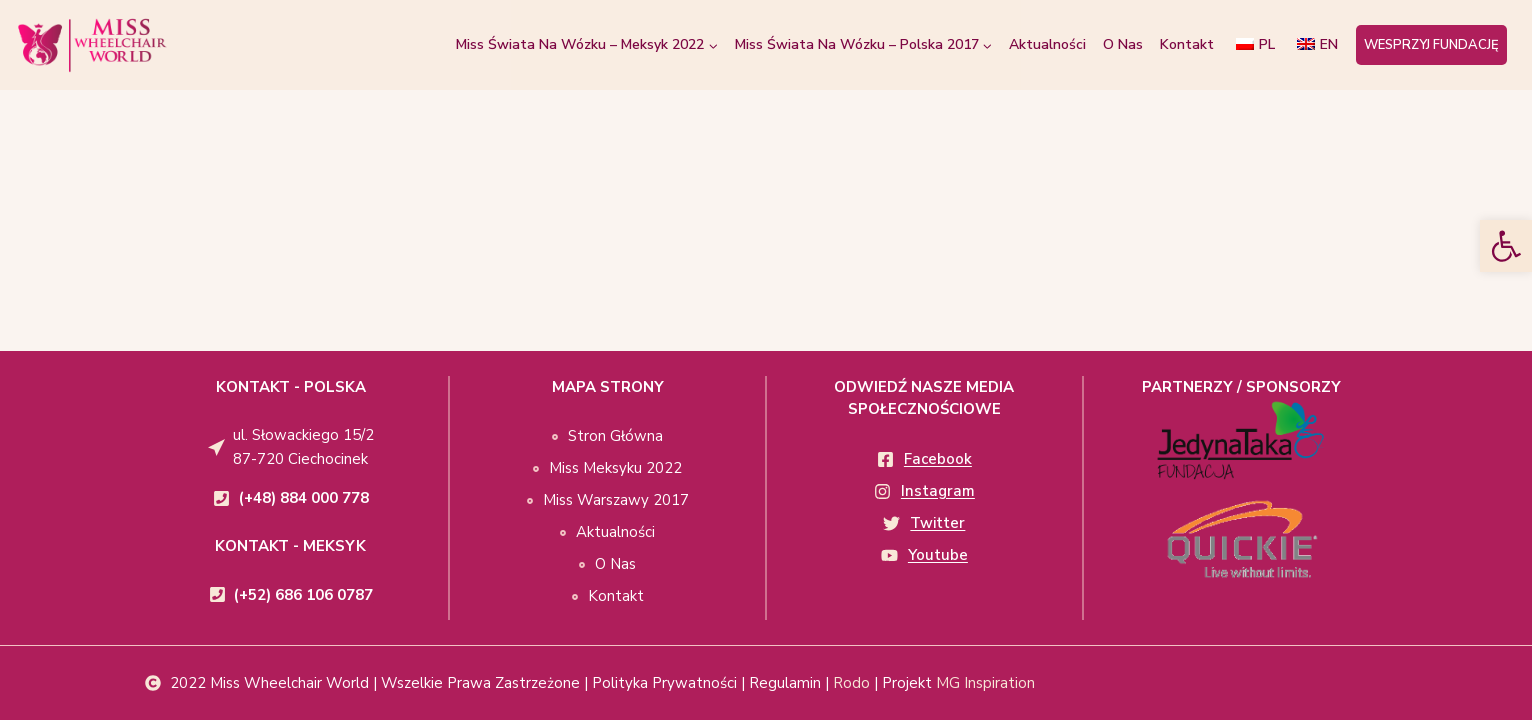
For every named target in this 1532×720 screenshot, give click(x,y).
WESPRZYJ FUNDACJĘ (1431, 45)
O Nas (1123, 44)
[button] (1506, 246)
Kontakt (1187, 44)
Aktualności (1047, 44)
